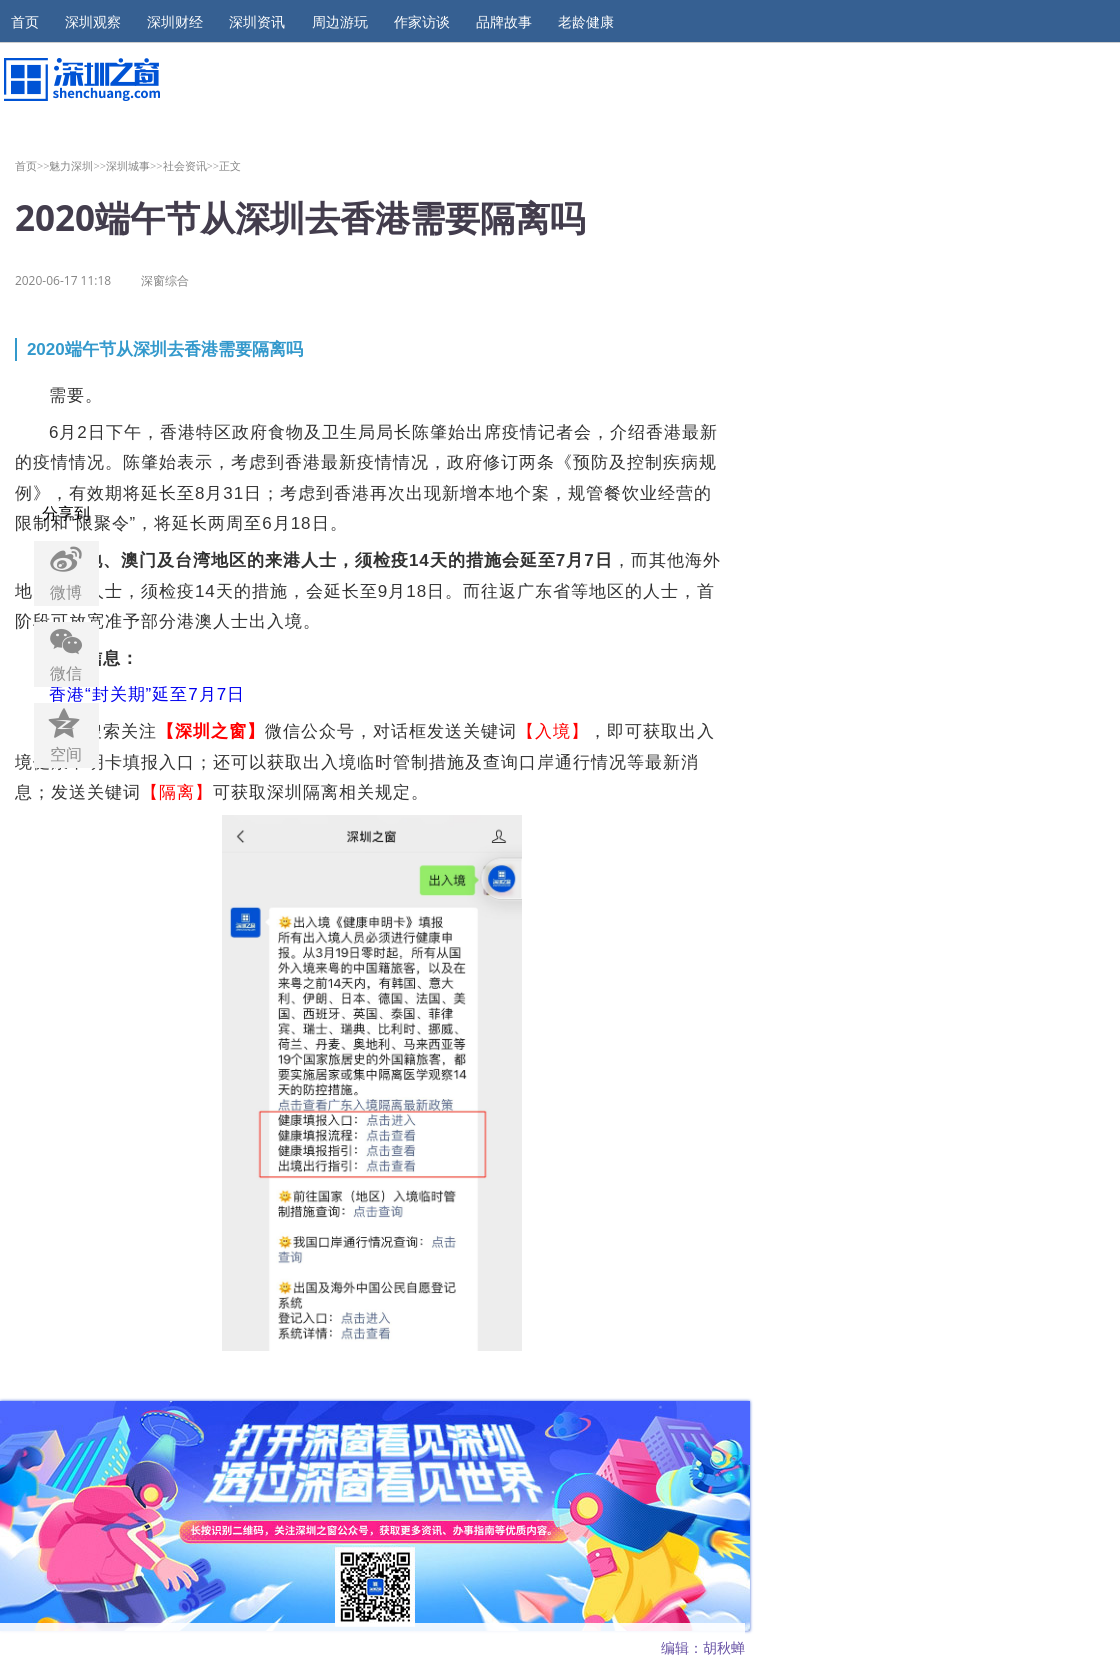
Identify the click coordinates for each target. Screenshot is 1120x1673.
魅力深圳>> (77, 165)
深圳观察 (93, 22)
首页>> (32, 165)
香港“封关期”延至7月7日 (147, 694)
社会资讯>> (191, 165)
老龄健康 (586, 22)
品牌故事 (504, 22)
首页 (25, 22)
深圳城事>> (134, 165)
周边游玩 (340, 22)
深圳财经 (175, 22)
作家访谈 (422, 22)
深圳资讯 (257, 22)
